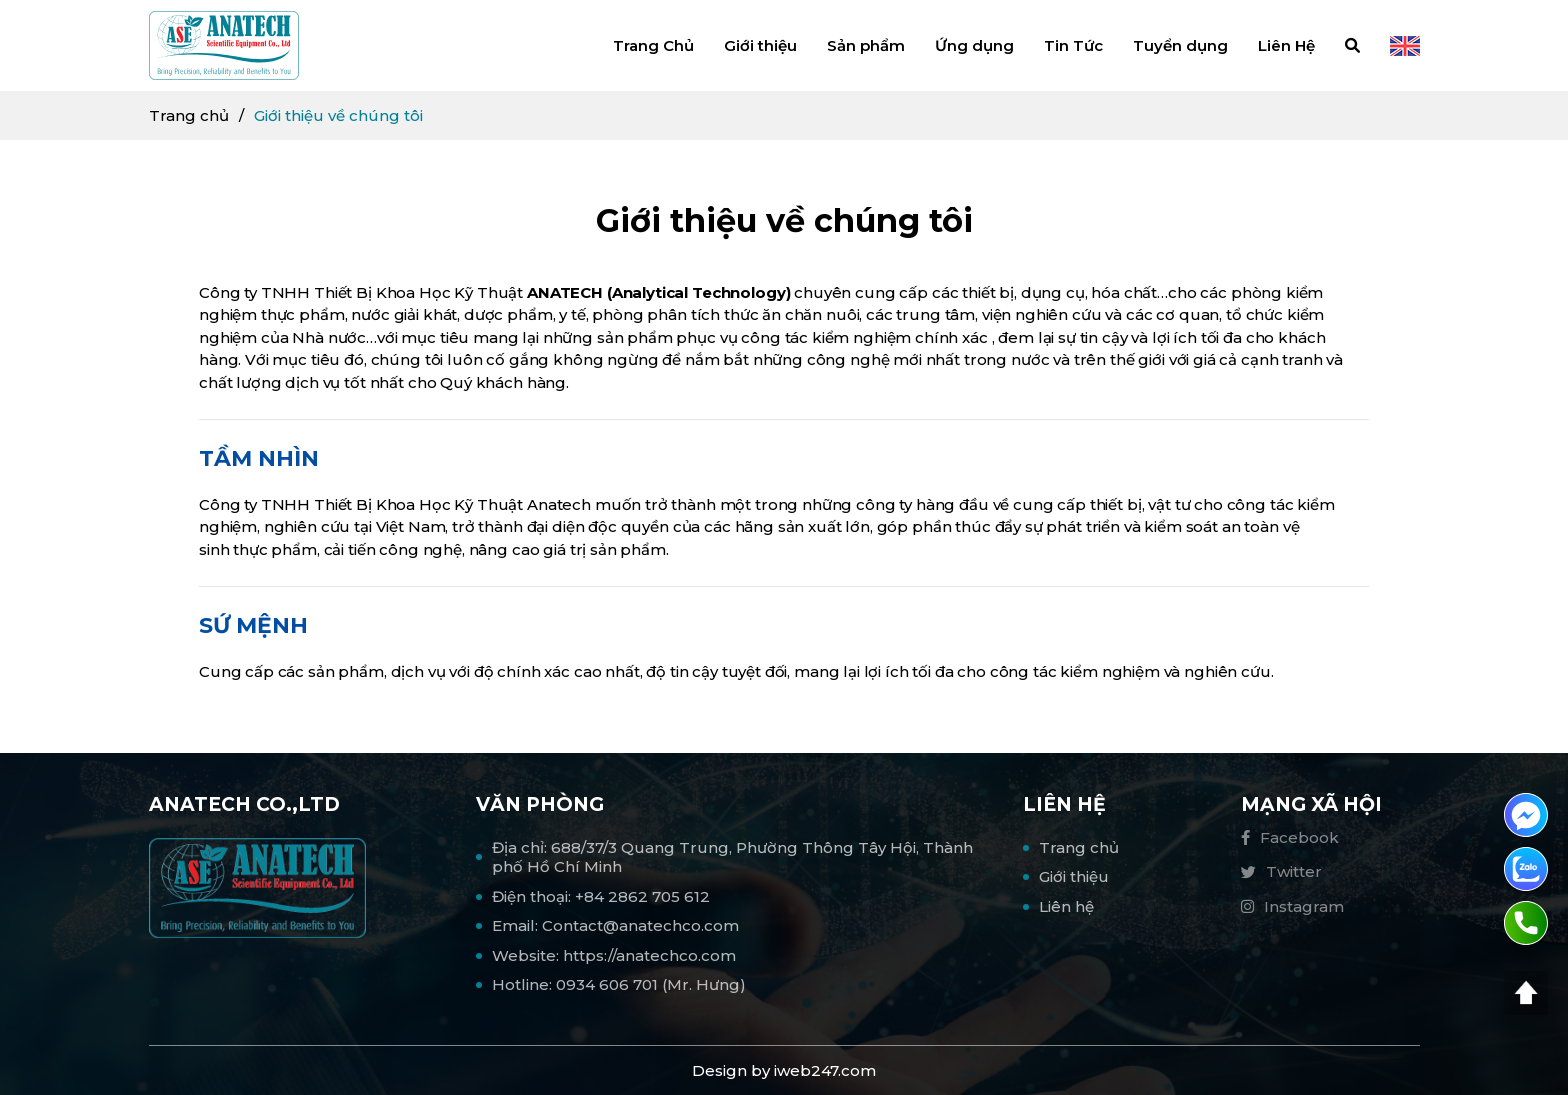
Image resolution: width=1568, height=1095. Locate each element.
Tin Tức (1073, 45)
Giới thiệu (760, 45)
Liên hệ (1066, 906)
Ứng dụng (974, 45)
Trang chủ (189, 115)
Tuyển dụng (1180, 45)
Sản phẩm (866, 45)
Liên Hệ (1286, 45)
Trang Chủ (653, 45)
